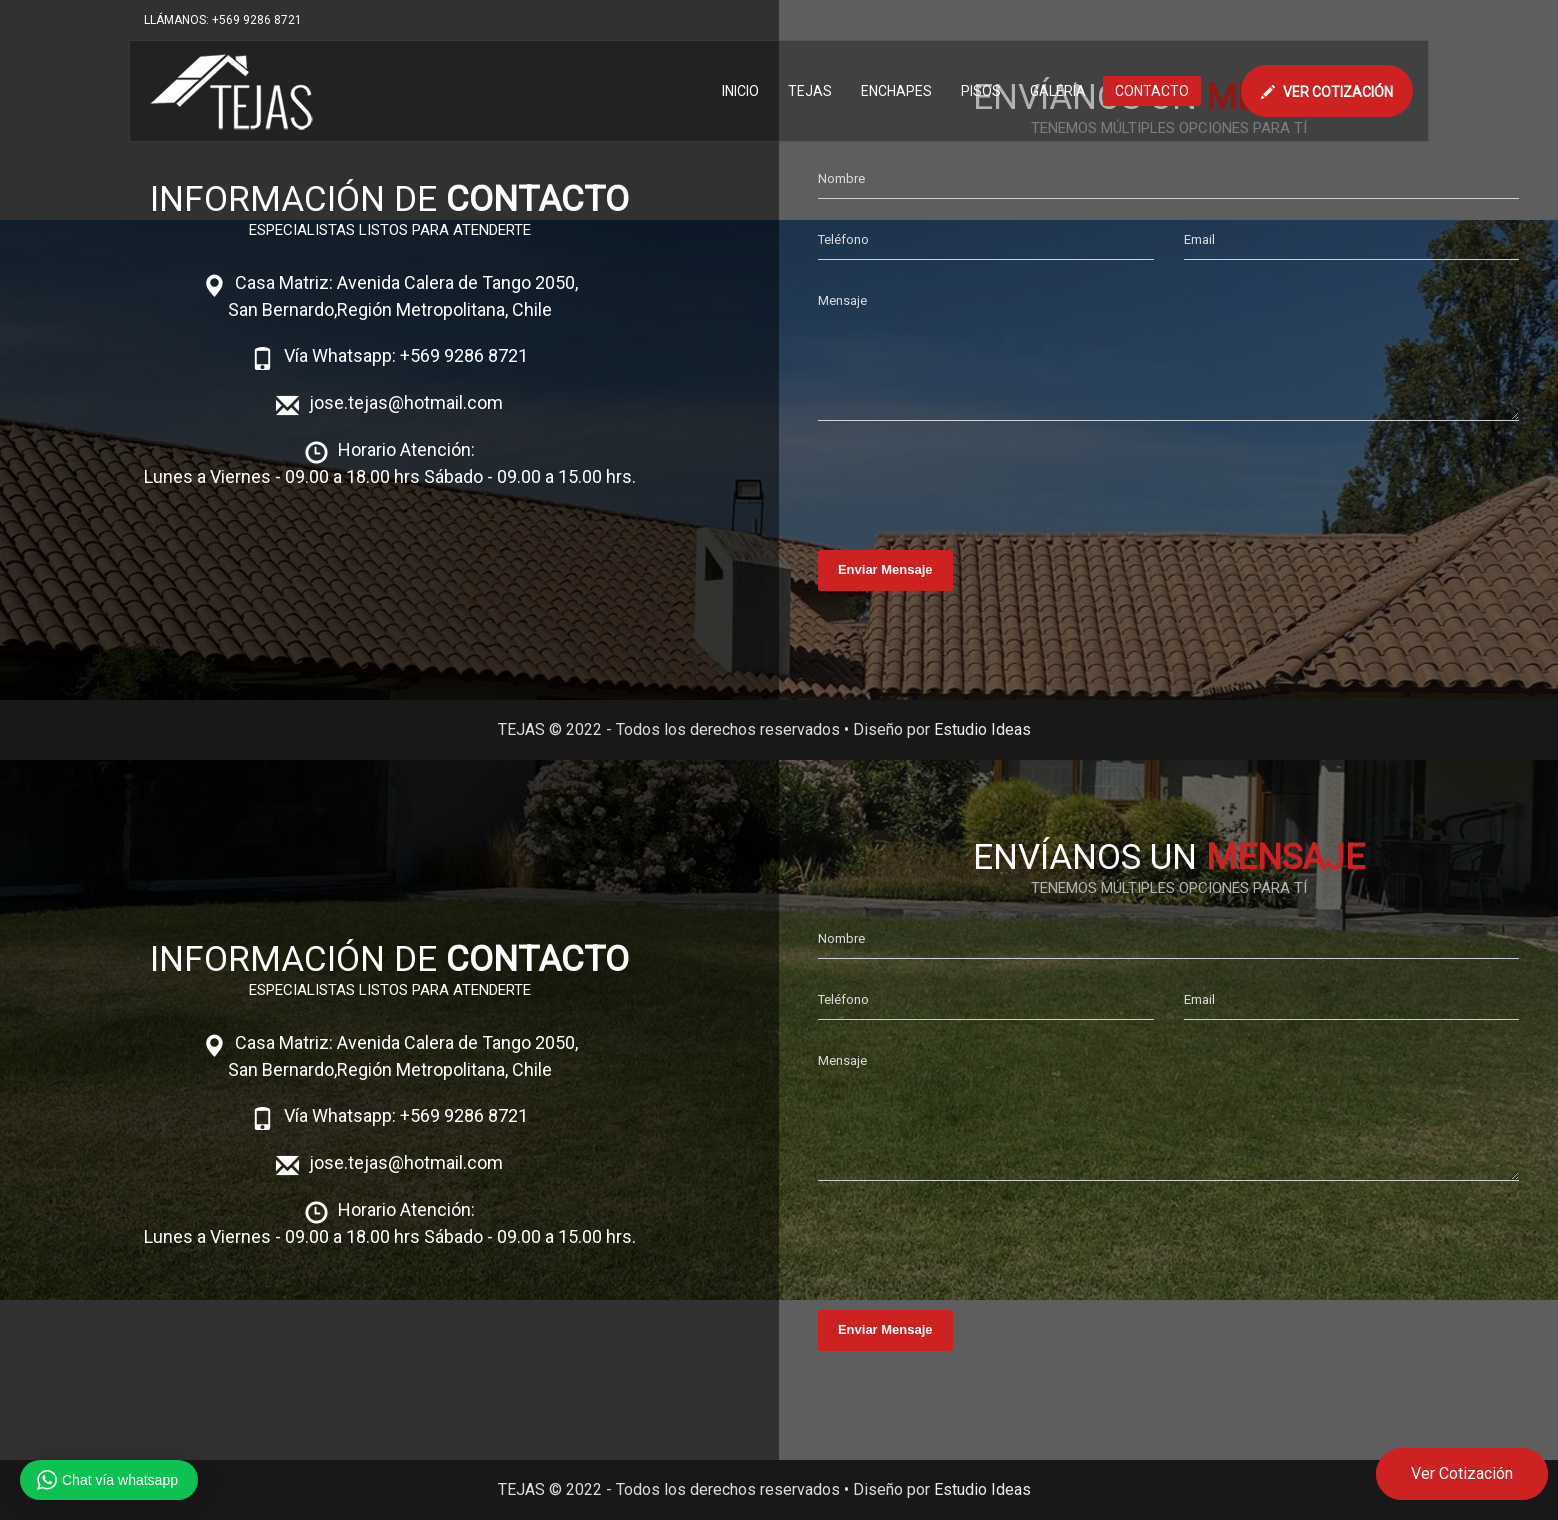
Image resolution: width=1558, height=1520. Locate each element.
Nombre (841, 178)
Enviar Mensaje (885, 569)
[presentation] (970, 480)
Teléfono (843, 239)
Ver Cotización (1462, 1473)
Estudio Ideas (982, 729)
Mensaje (842, 300)
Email (1199, 239)
